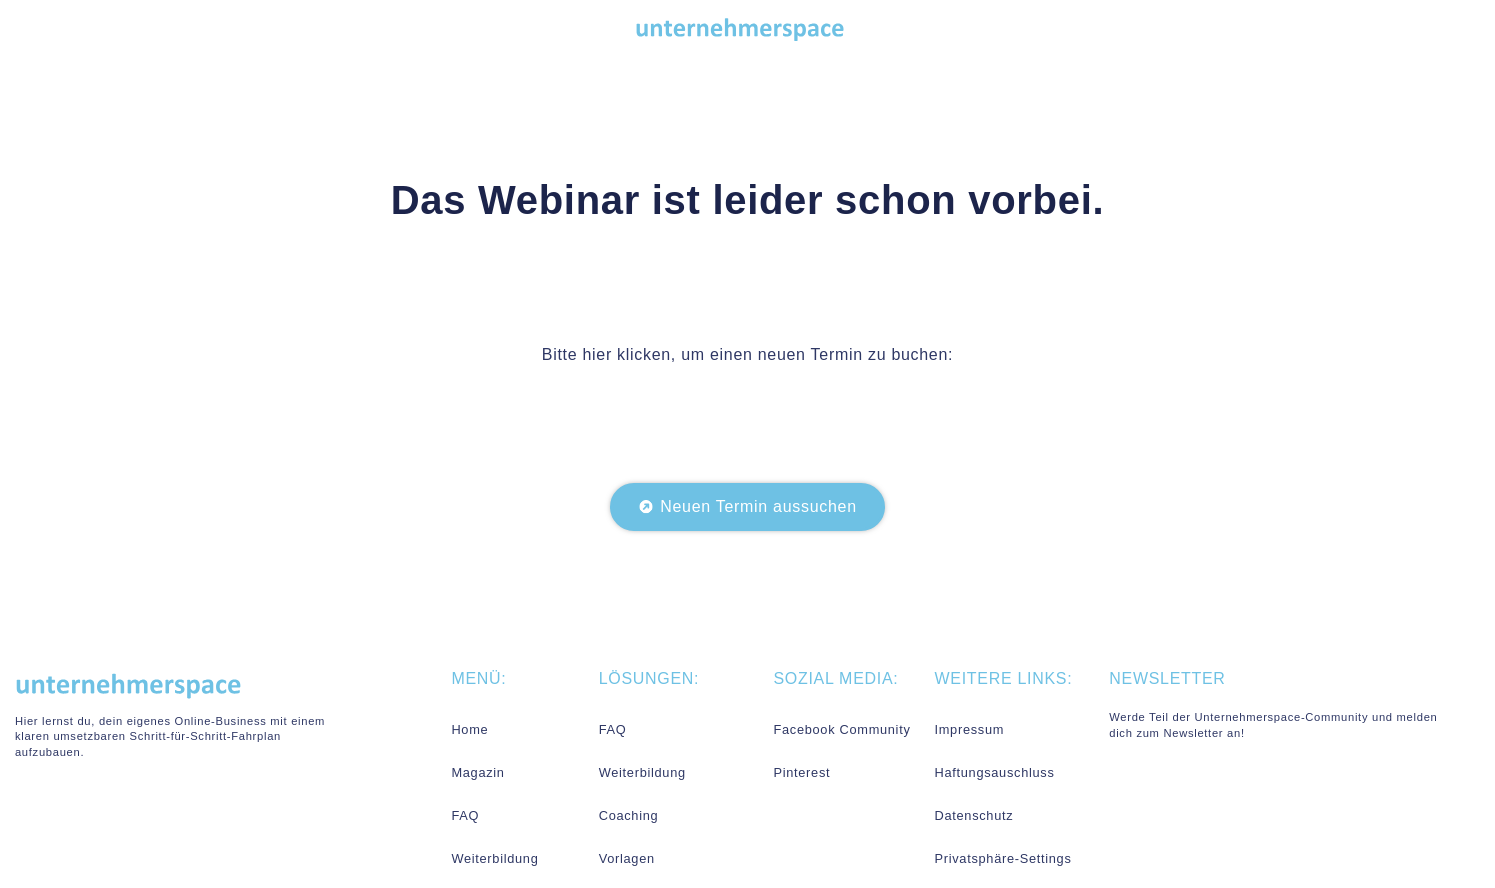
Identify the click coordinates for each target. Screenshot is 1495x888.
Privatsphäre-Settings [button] (1002, 858)
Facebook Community (841, 729)
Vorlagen (627, 858)
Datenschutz (973, 815)
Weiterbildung (494, 858)
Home (469, 729)
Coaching (629, 815)
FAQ (465, 815)
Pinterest (801, 772)
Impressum (969, 729)
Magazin (477, 772)
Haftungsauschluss (994, 772)
